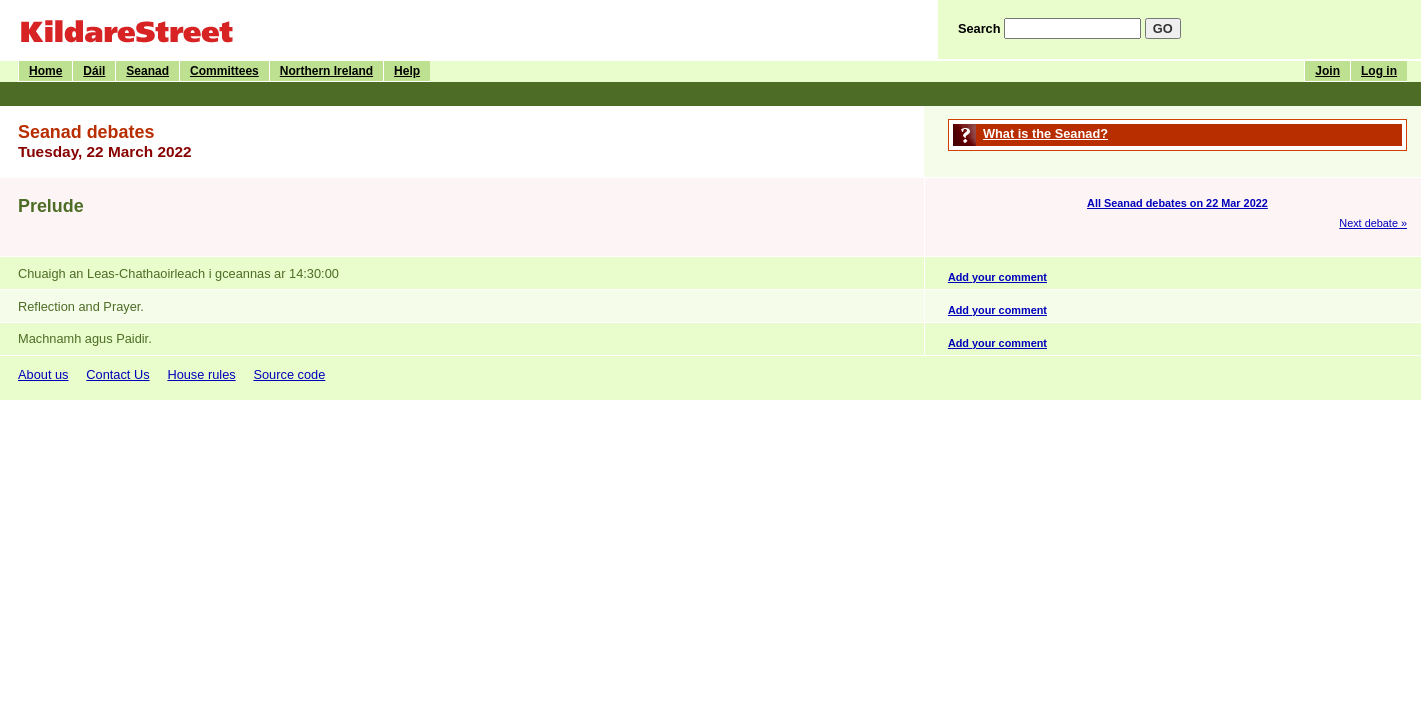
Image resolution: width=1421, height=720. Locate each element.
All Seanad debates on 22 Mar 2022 (1177, 203)
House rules (201, 374)
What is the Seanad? (1045, 133)
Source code (289, 374)
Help (407, 71)
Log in (1379, 71)
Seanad (147, 71)
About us (43, 374)
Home (45, 71)
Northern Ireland (326, 71)
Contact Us (117, 374)
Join (1327, 71)
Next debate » (1373, 223)
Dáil (94, 71)
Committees (224, 71)
